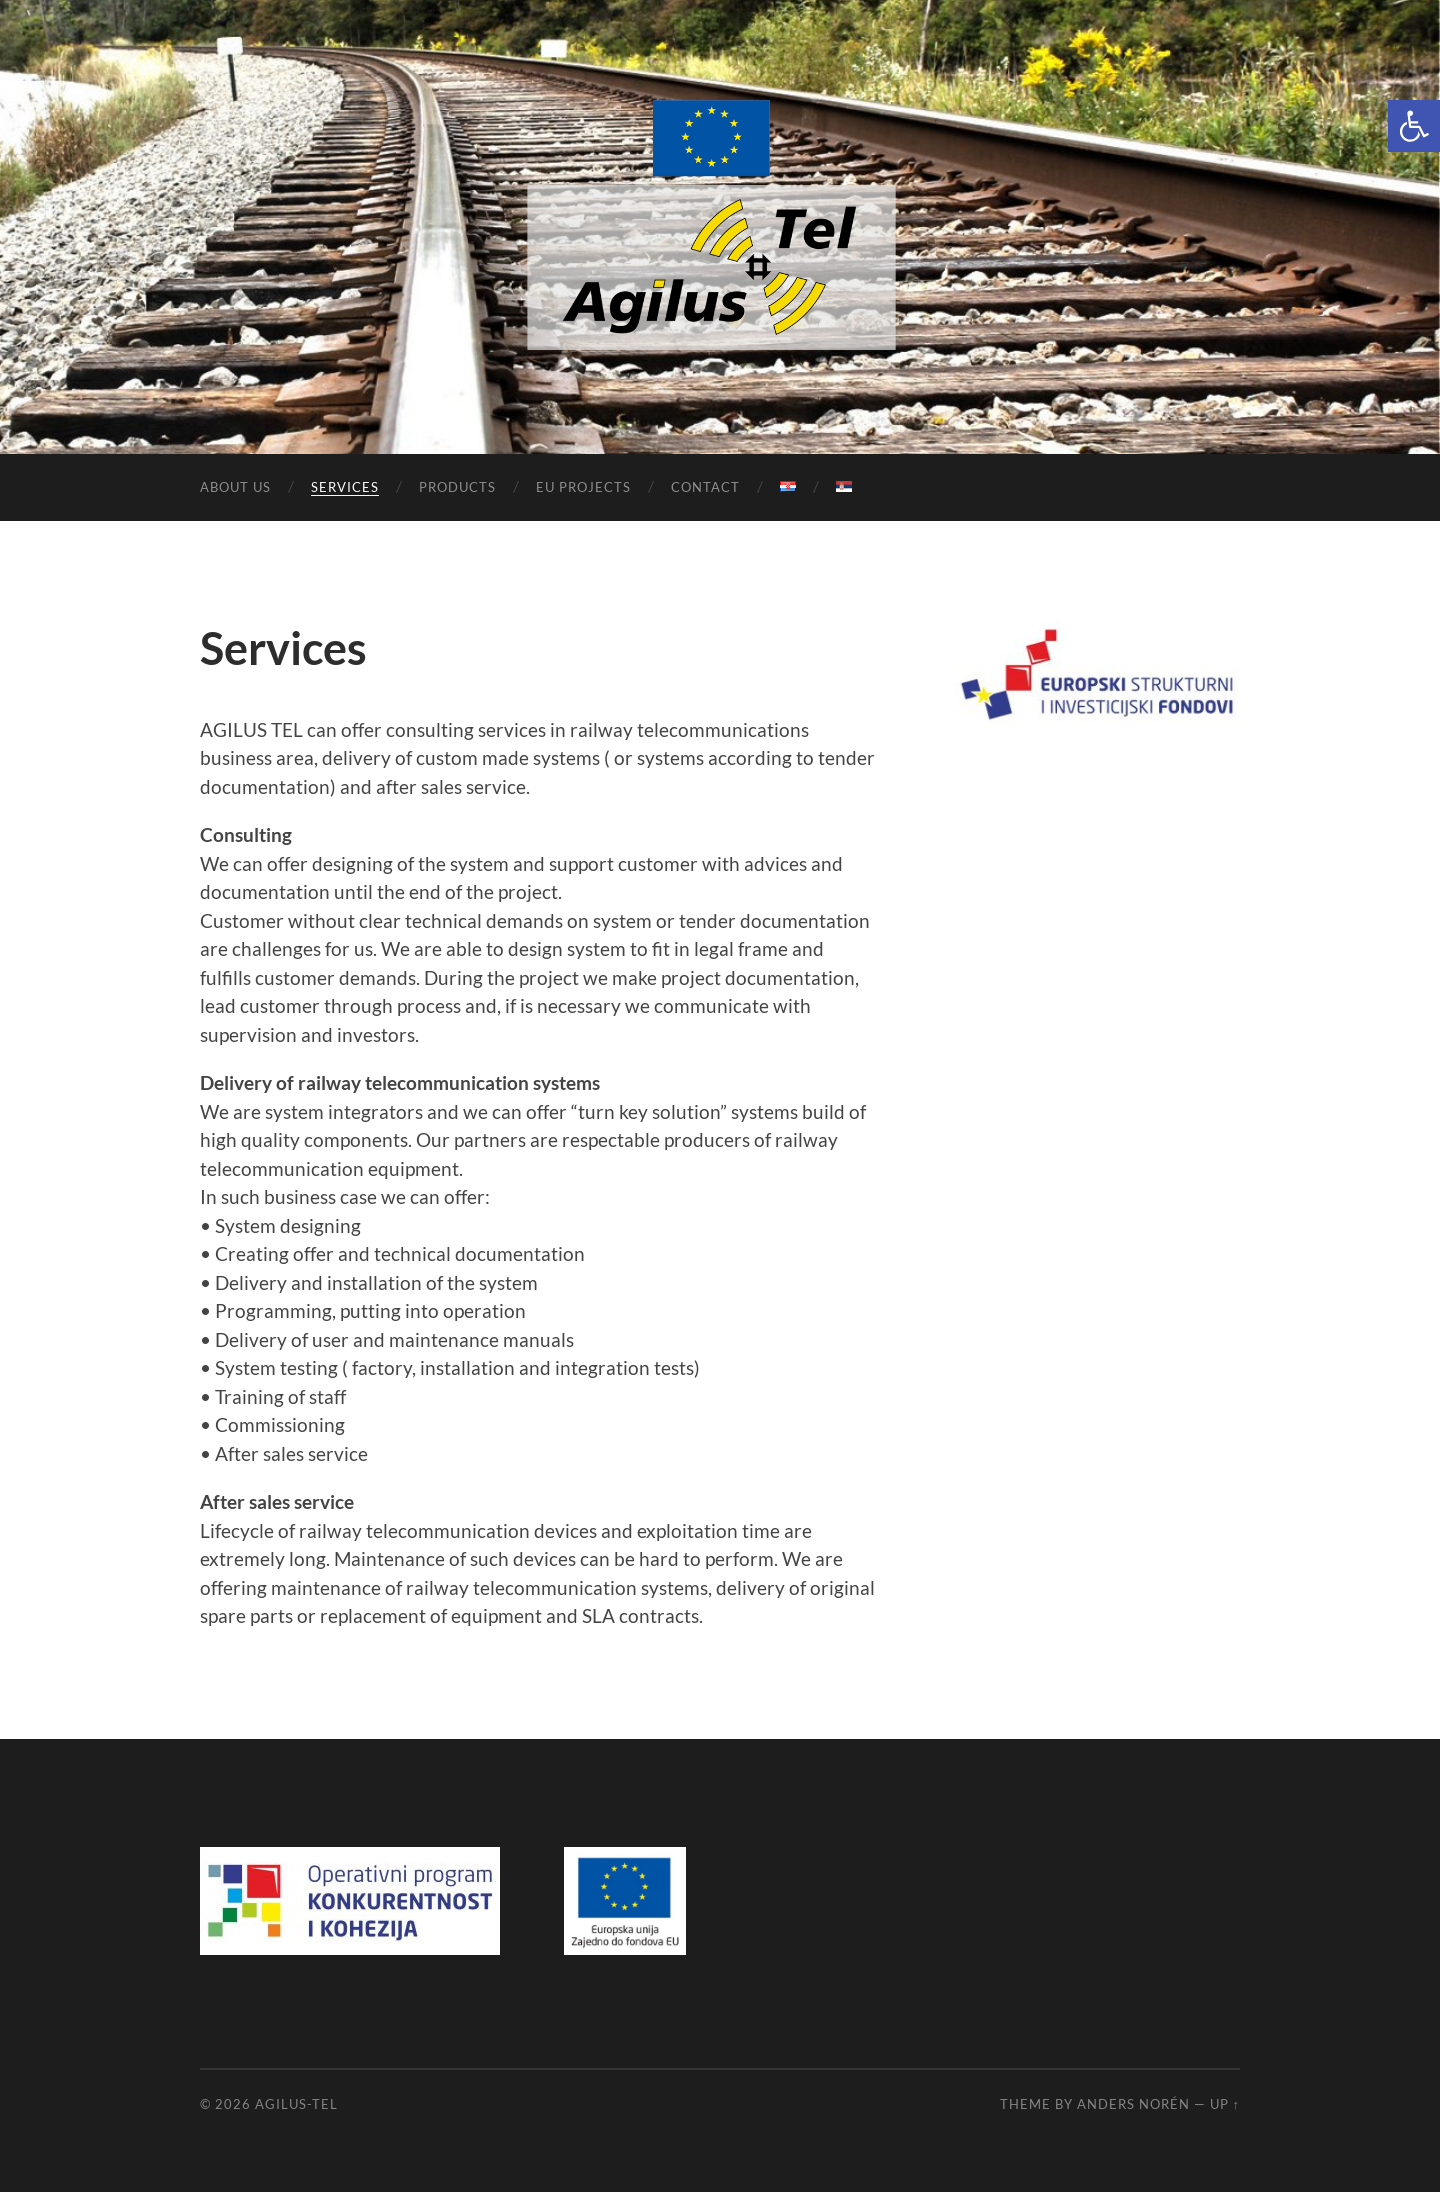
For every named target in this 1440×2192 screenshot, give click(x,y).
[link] (1414, 126)
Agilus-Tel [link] (296, 2104)
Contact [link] (705, 487)
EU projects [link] (583, 487)
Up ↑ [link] (1225, 2104)
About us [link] (235, 487)
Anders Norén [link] (1133, 2104)
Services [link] (345, 487)
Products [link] (457, 487)
